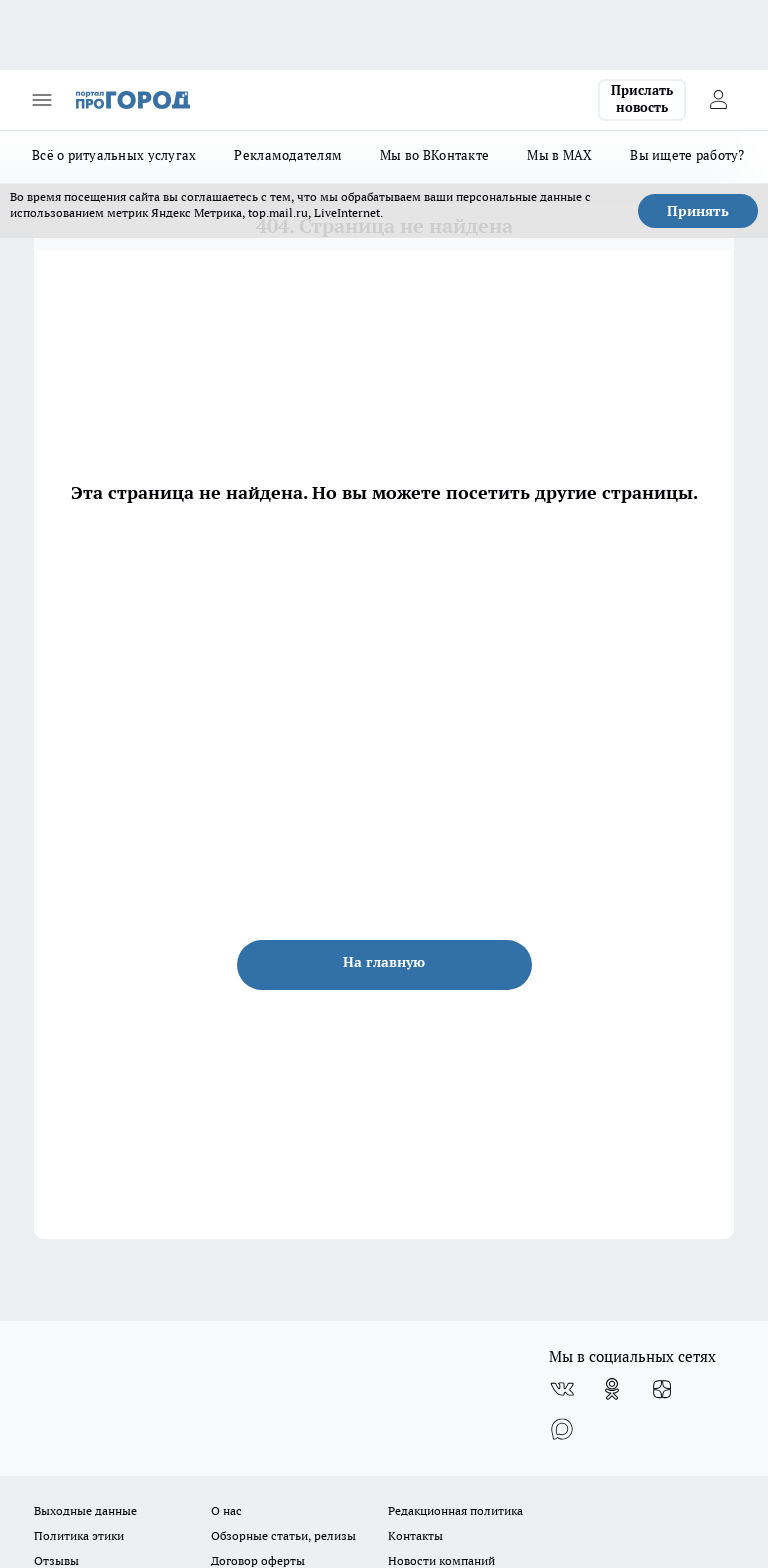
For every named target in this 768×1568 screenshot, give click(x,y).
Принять (698, 211)
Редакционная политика (455, 1510)
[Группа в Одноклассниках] (612, 1389)
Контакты (415, 1535)
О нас (226, 1510)
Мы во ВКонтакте (434, 155)
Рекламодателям (288, 155)
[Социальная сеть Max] (562, 1429)
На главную (384, 962)
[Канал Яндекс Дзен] (662, 1389)
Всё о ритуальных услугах (114, 155)
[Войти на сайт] (718, 100)
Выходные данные (85, 1510)
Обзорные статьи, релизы (283, 1535)
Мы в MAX (559, 155)
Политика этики (79, 1535)
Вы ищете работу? (687, 155)
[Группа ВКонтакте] (562, 1389)
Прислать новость (642, 99)
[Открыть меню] (42, 100)
